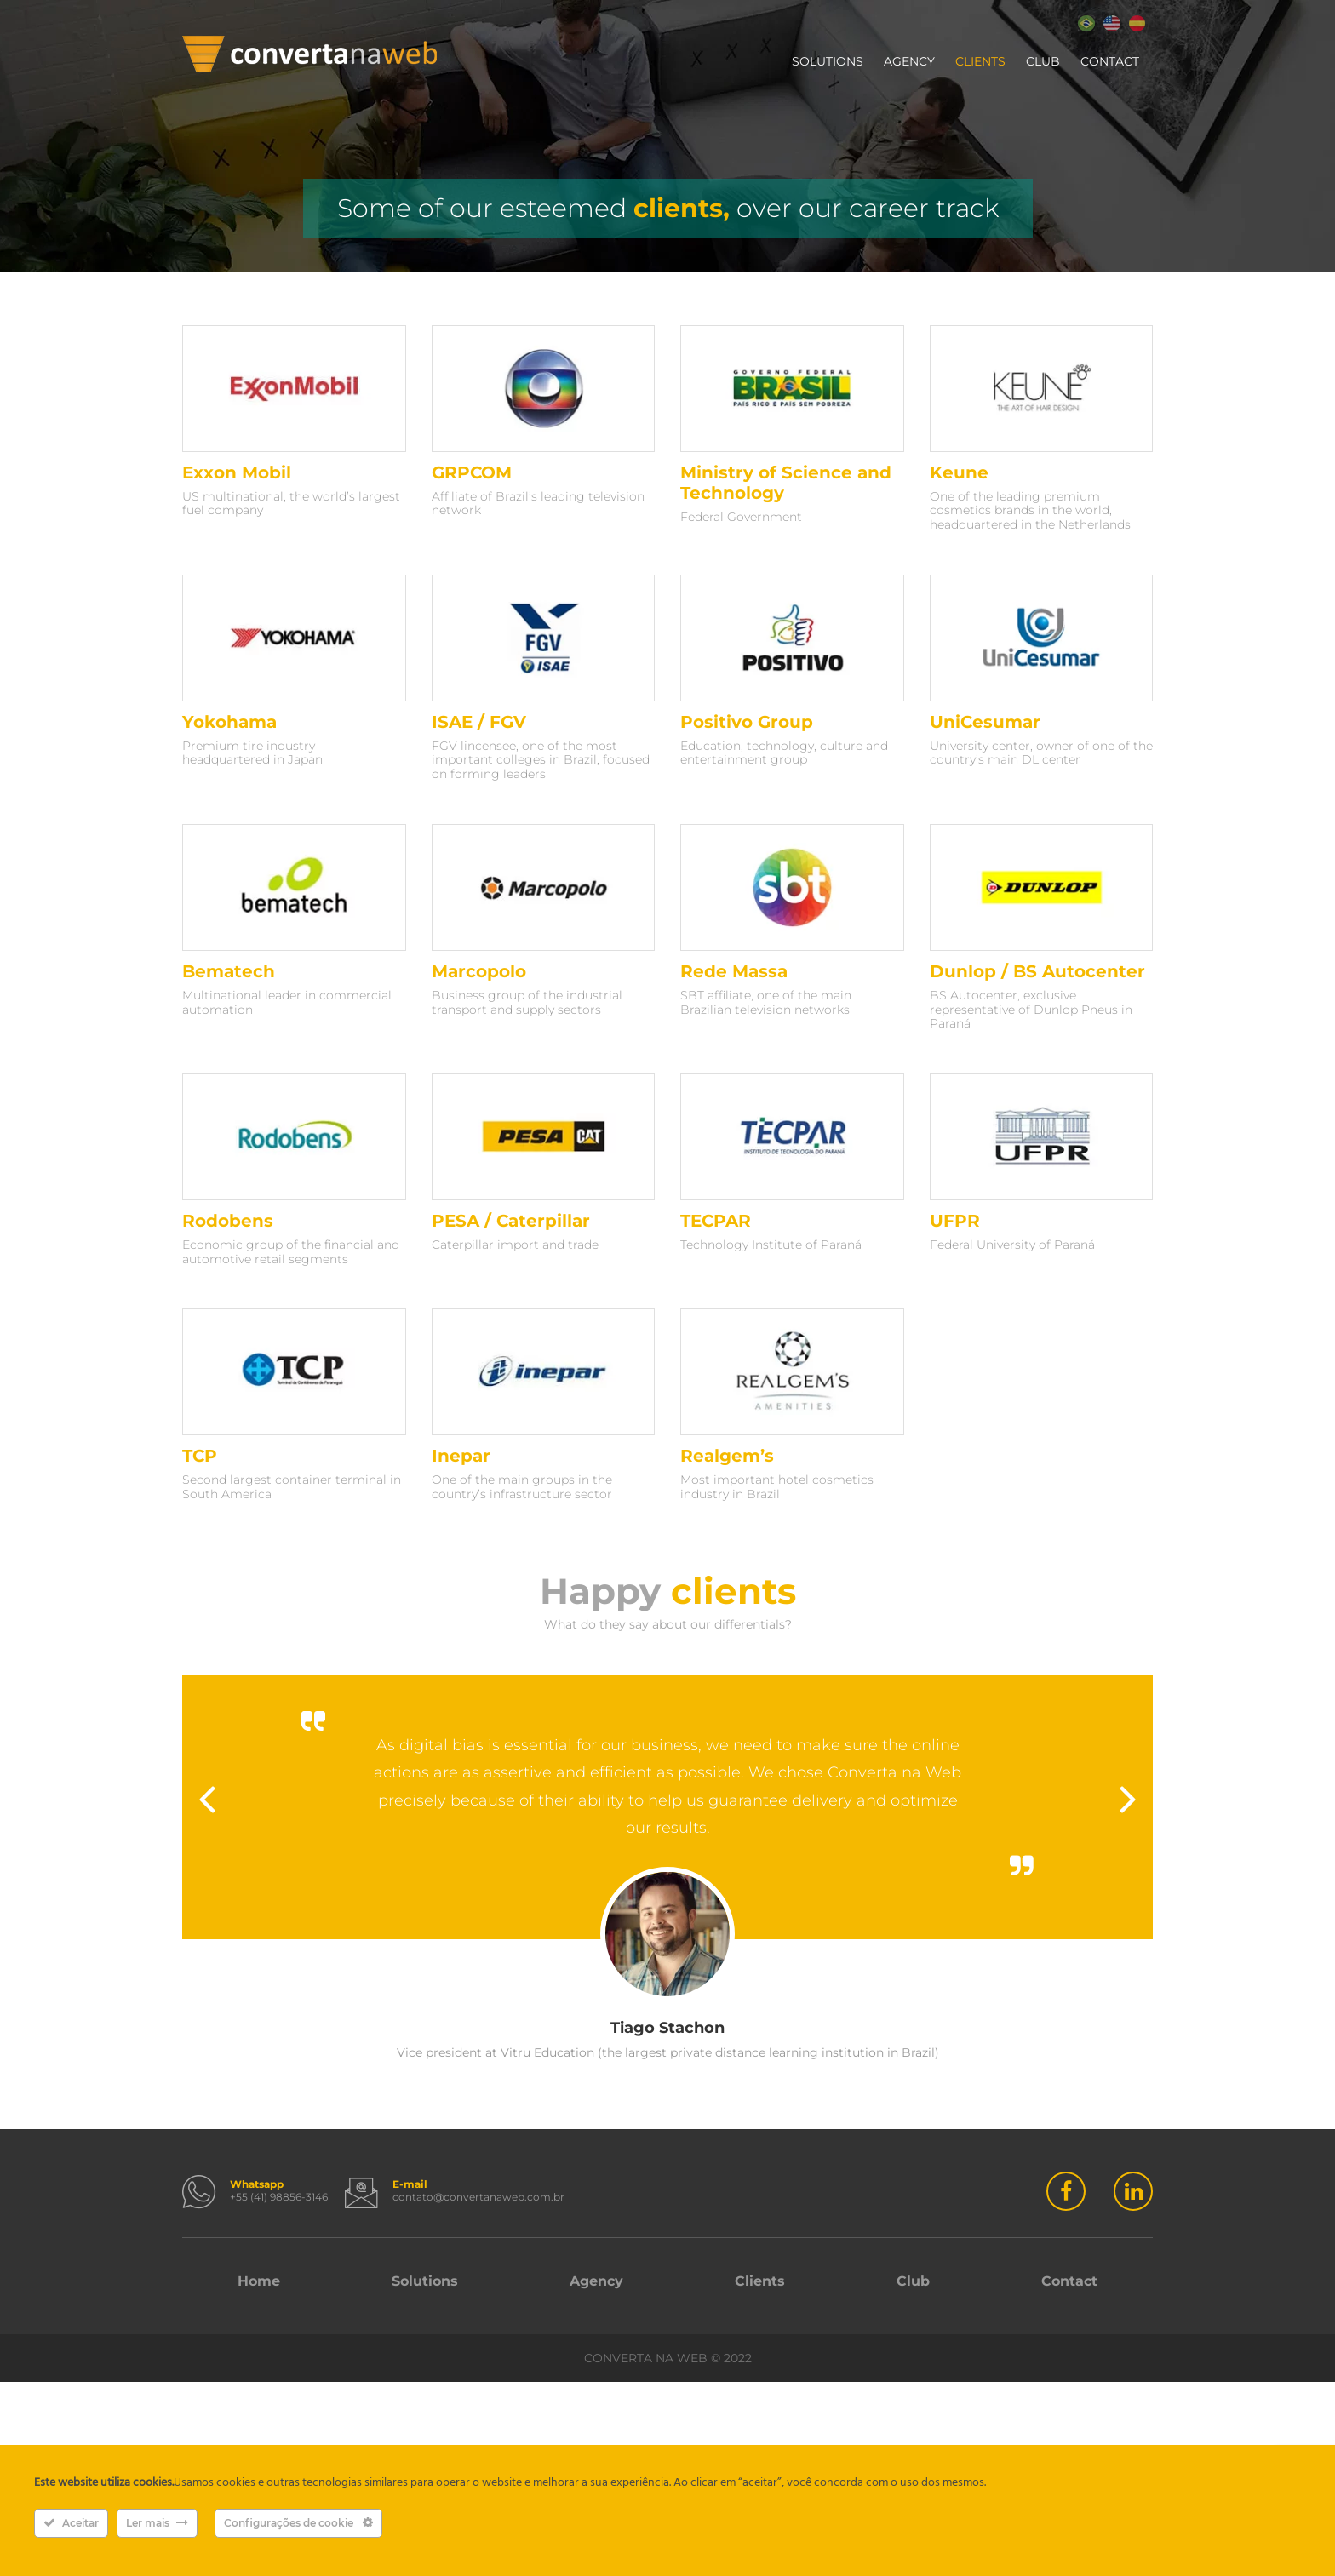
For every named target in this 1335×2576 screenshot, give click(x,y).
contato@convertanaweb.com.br (478, 2196)
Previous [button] (207, 1799)
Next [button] (1128, 1799)
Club (1043, 61)
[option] (667, 1868)
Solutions (827, 61)
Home (259, 2281)
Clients (980, 61)
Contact (1109, 61)
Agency (909, 61)
